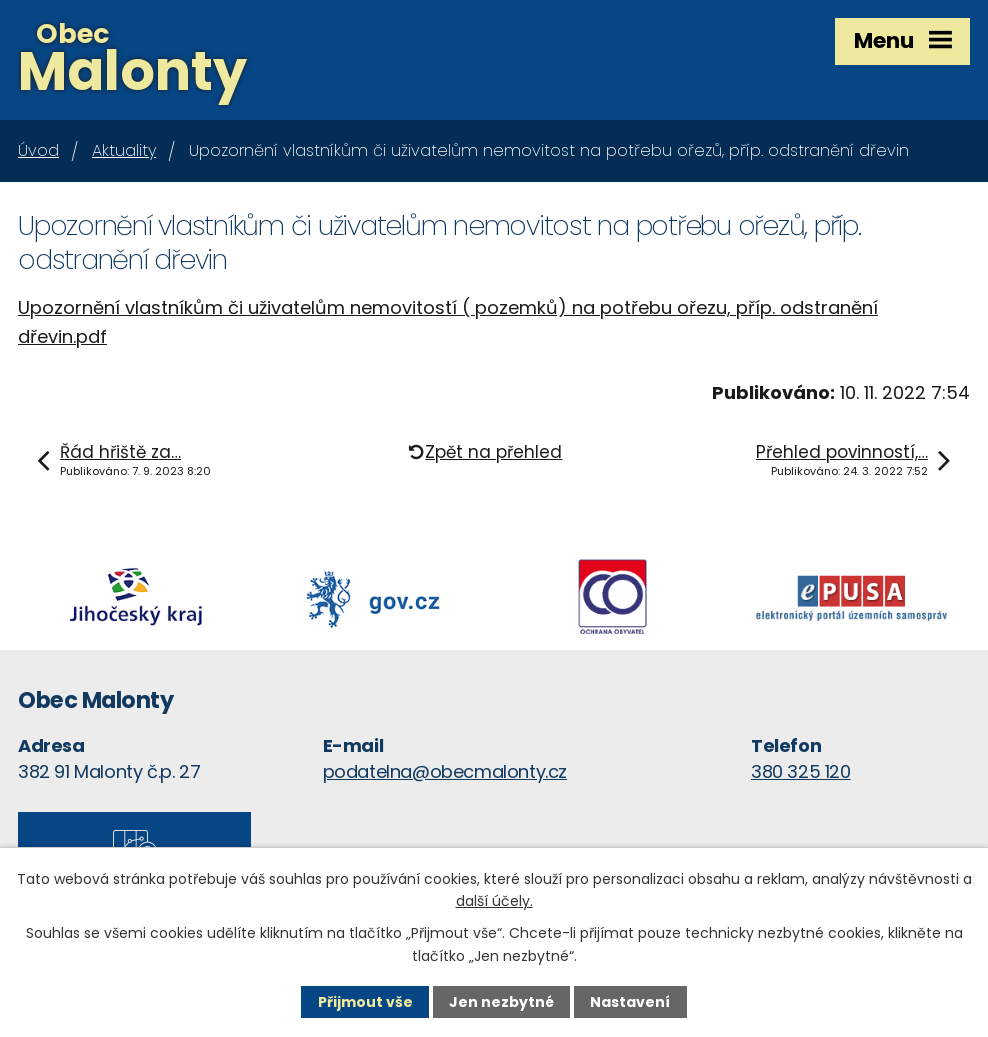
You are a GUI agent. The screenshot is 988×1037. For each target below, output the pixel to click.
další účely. (494, 901)
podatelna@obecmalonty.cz (445, 771)
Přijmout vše (365, 1002)
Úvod (38, 150)
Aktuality (124, 150)
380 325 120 (801, 771)
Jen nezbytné (501, 1002)
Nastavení (630, 1002)
